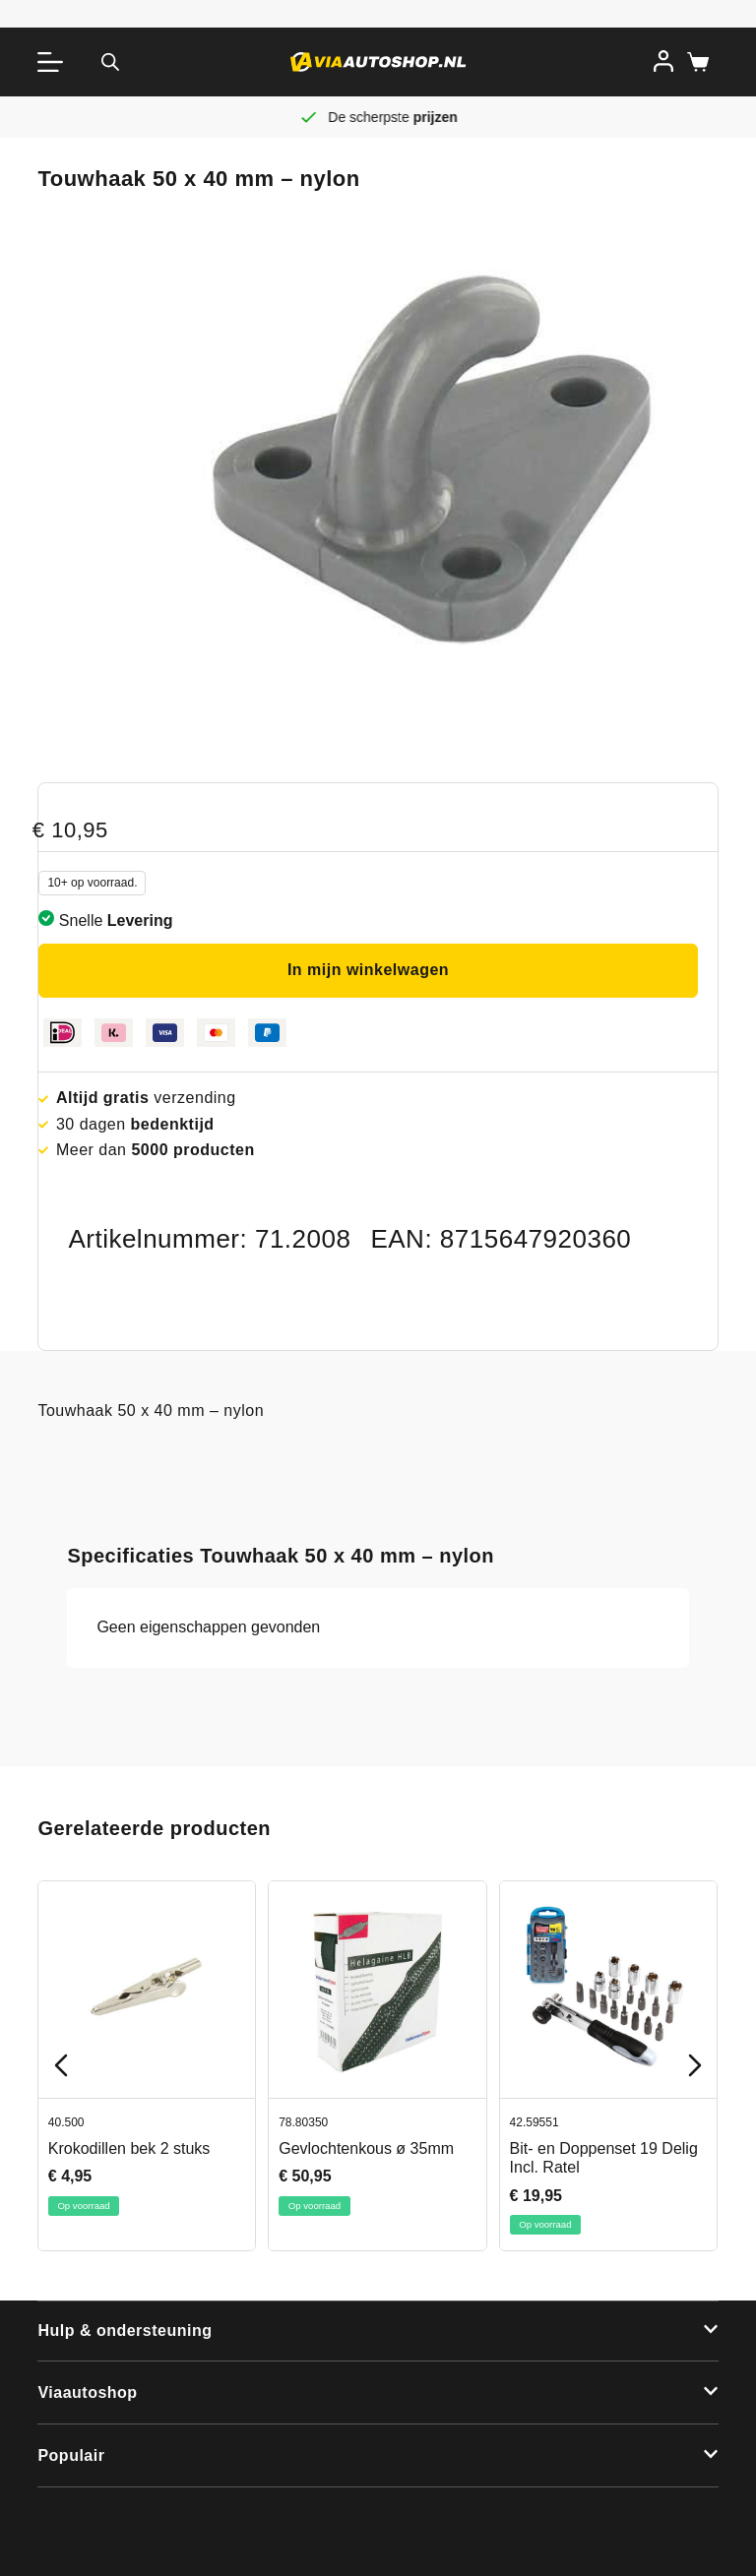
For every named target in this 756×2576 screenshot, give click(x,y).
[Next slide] (695, 2065)
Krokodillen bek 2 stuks (129, 2148)
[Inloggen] (663, 61)
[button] (377, 2331)
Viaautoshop (87, 2392)
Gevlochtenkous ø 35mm (367, 2148)
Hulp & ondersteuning (124, 2330)
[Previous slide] (61, 2065)
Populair (70, 2455)
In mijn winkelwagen (368, 969)
